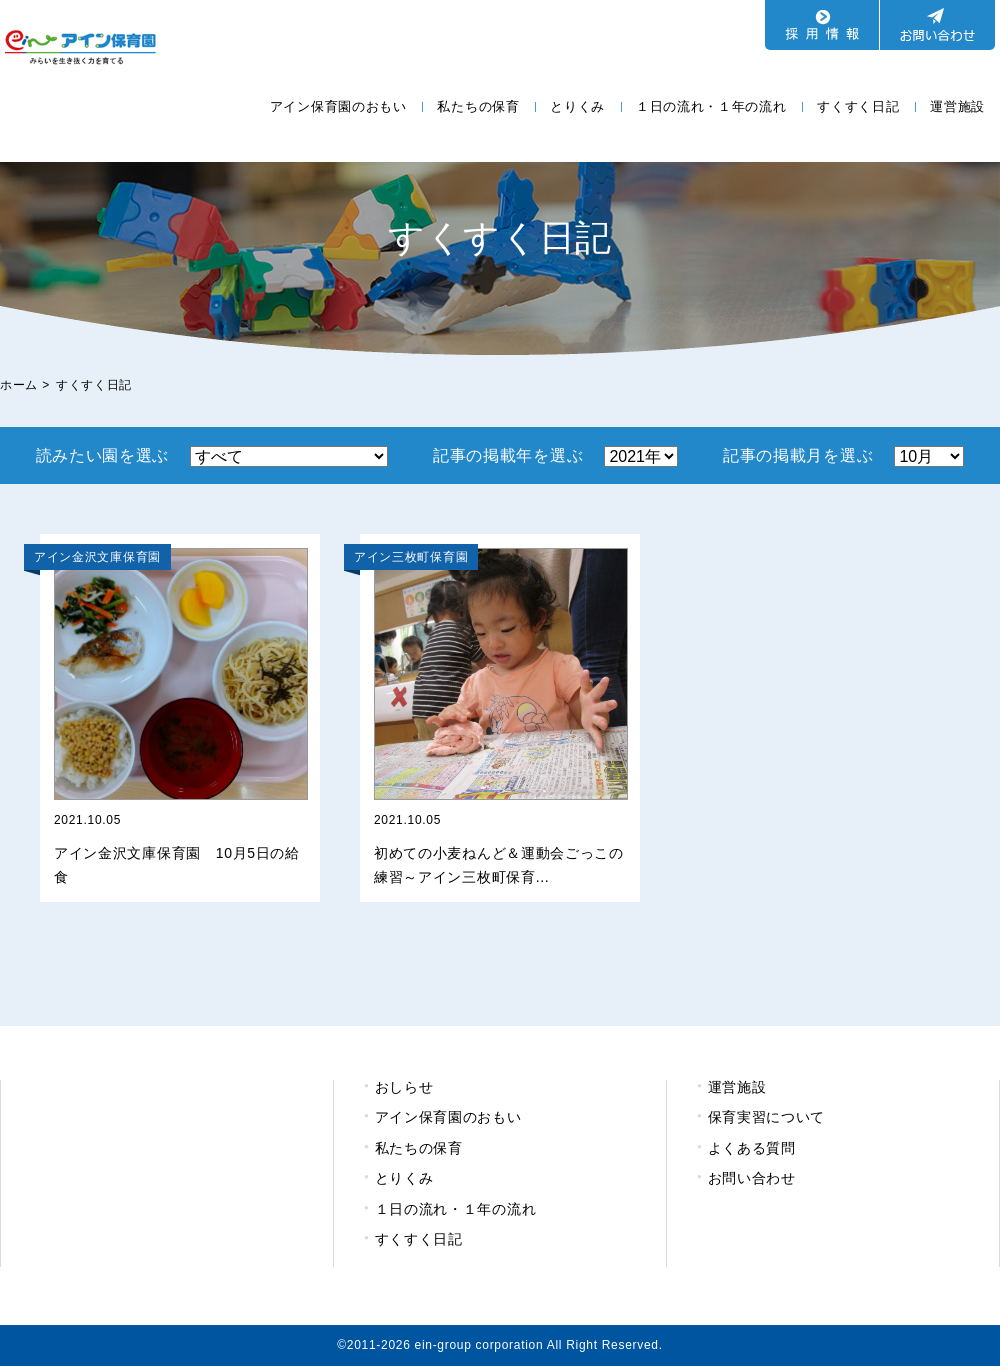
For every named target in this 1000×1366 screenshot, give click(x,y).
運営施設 (957, 106)
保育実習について (767, 1117)
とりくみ (577, 106)
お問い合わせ (752, 1178)
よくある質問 (752, 1148)
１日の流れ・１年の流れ (711, 106)
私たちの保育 (478, 106)
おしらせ (404, 1087)
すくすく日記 (858, 106)
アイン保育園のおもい (338, 106)
